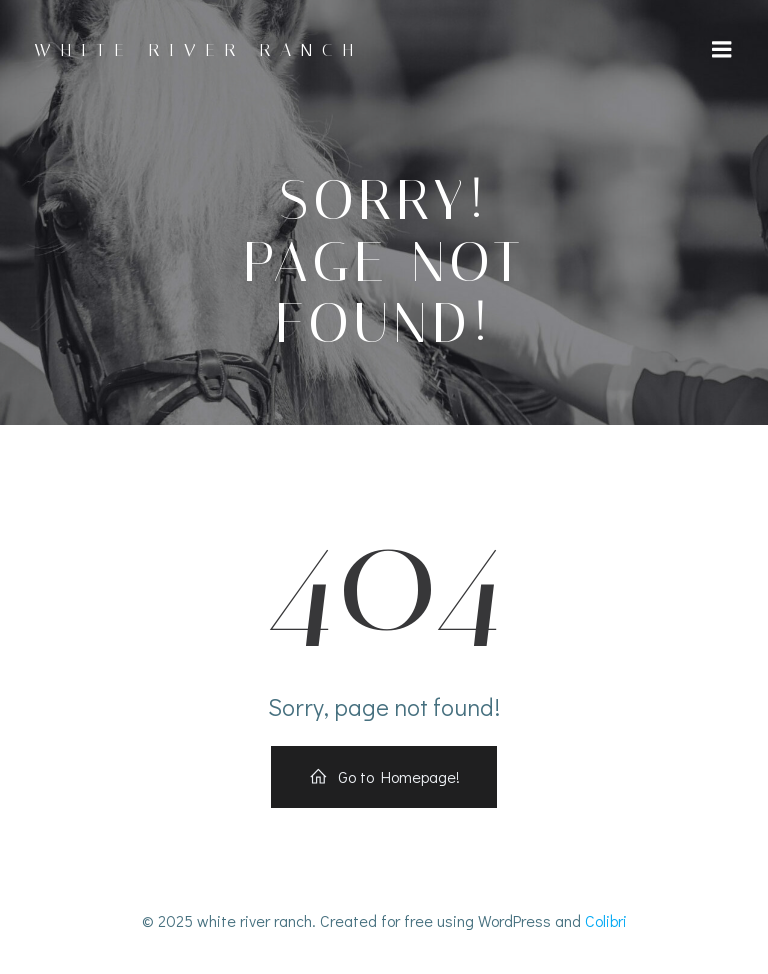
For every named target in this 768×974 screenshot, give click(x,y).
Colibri (606, 920)
